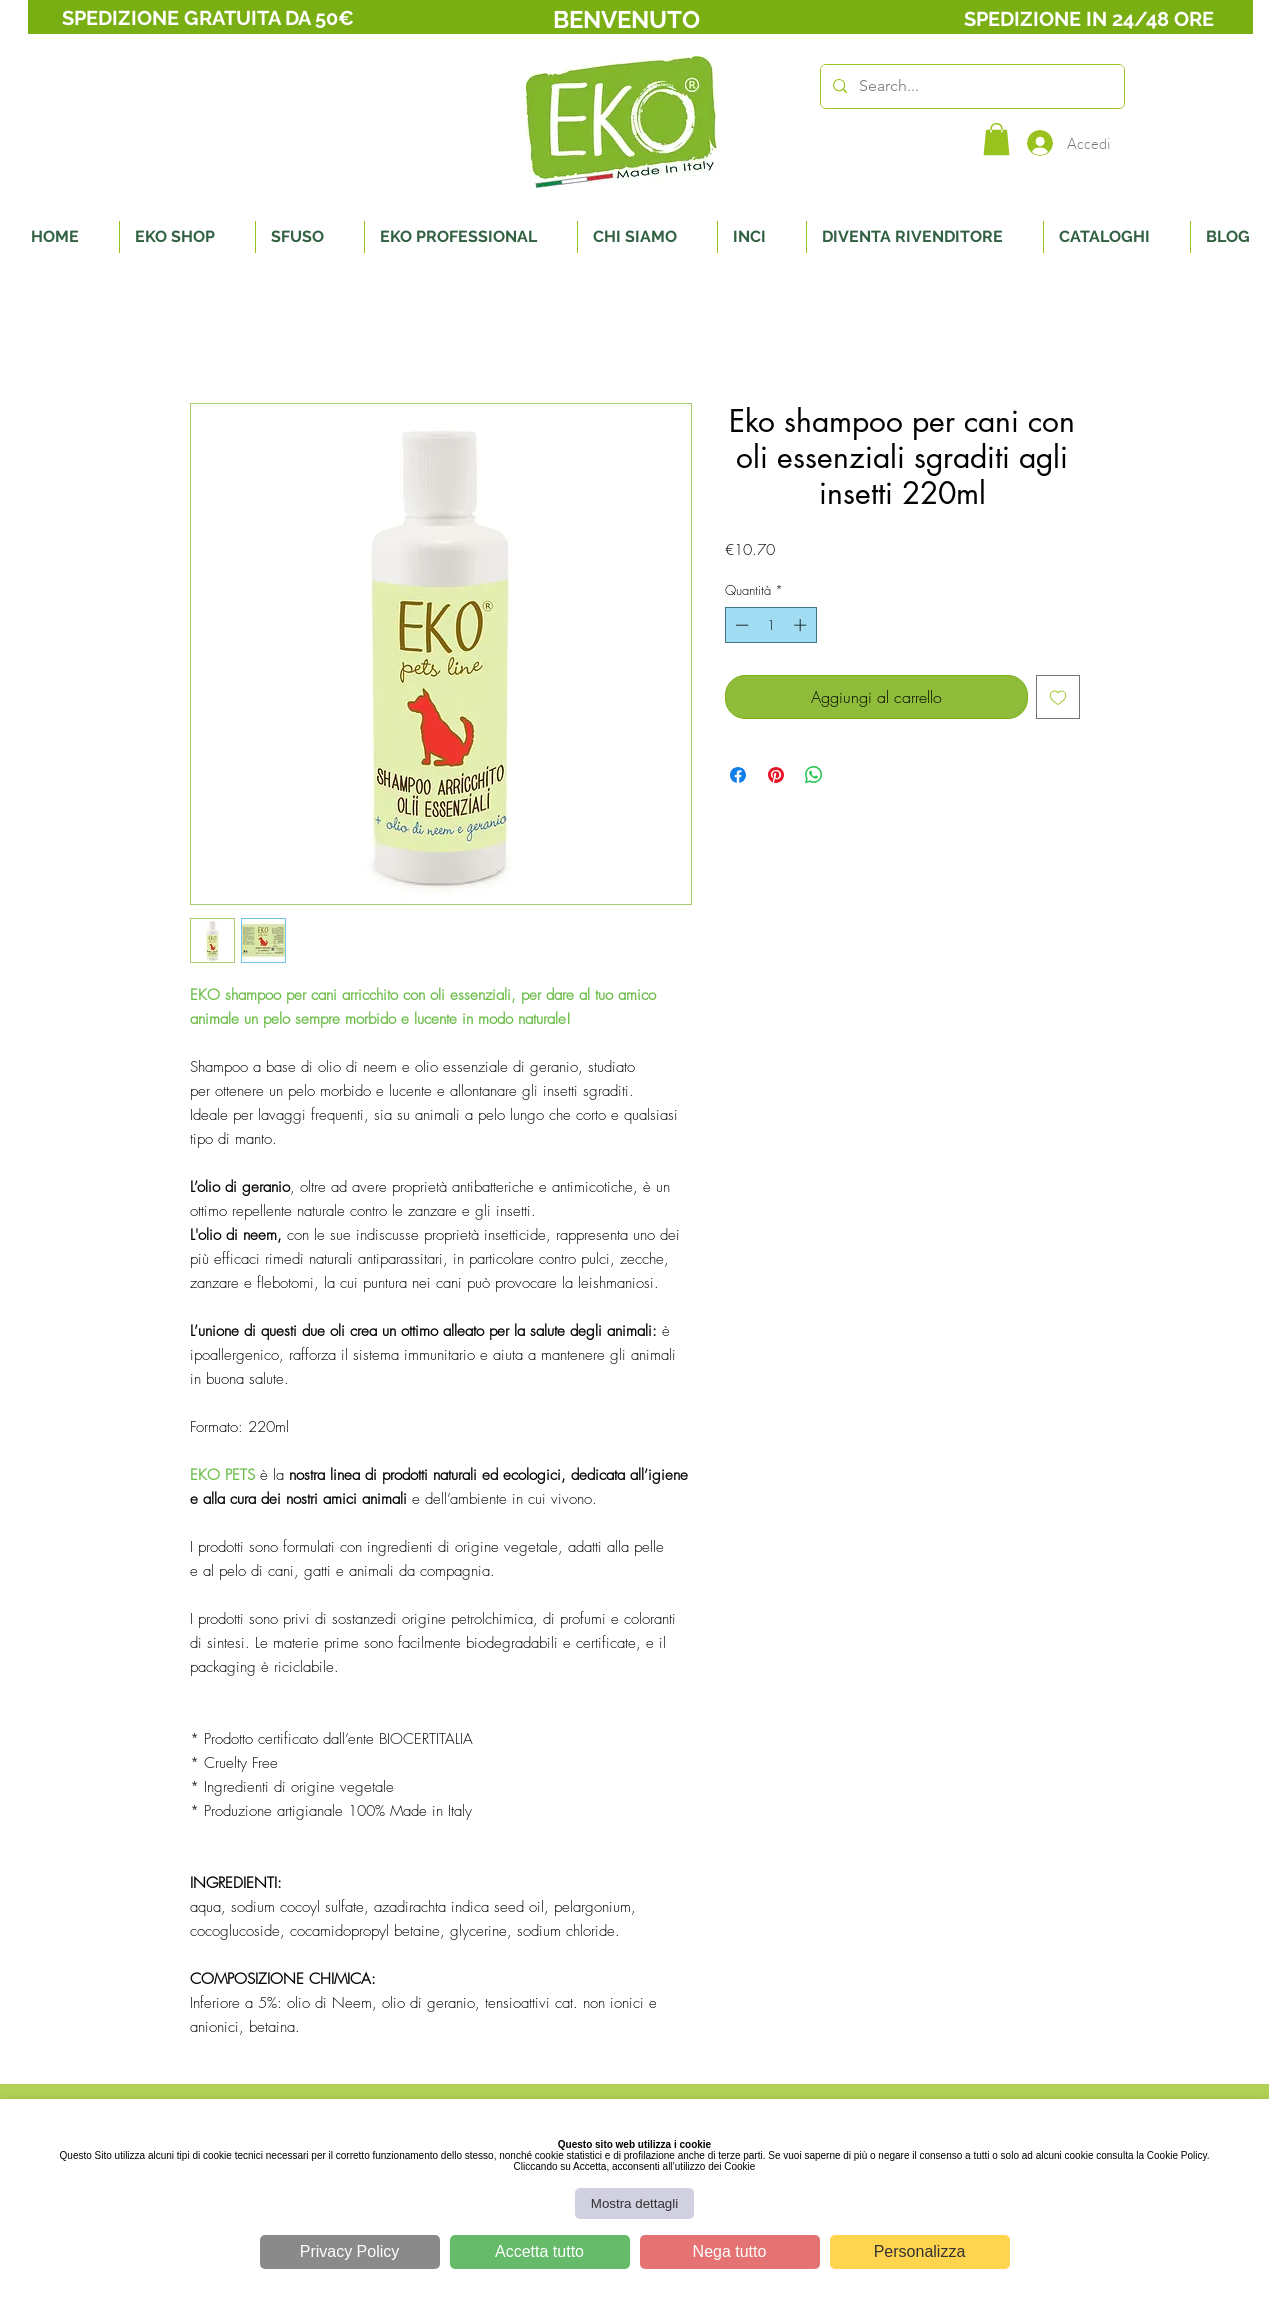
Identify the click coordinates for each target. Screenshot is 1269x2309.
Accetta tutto (539, 2251)
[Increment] (802, 625)
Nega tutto (730, 2251)
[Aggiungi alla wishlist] (1058, 697)
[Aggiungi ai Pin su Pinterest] (776, 775)
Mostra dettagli (634, 2203)
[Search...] (970, 86)
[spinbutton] (770, 625)
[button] (996, 139)
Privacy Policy (350, 2251)
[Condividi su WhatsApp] (814, 775)
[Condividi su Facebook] (738, 775)
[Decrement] (740, 625)
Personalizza (920, 2251)
